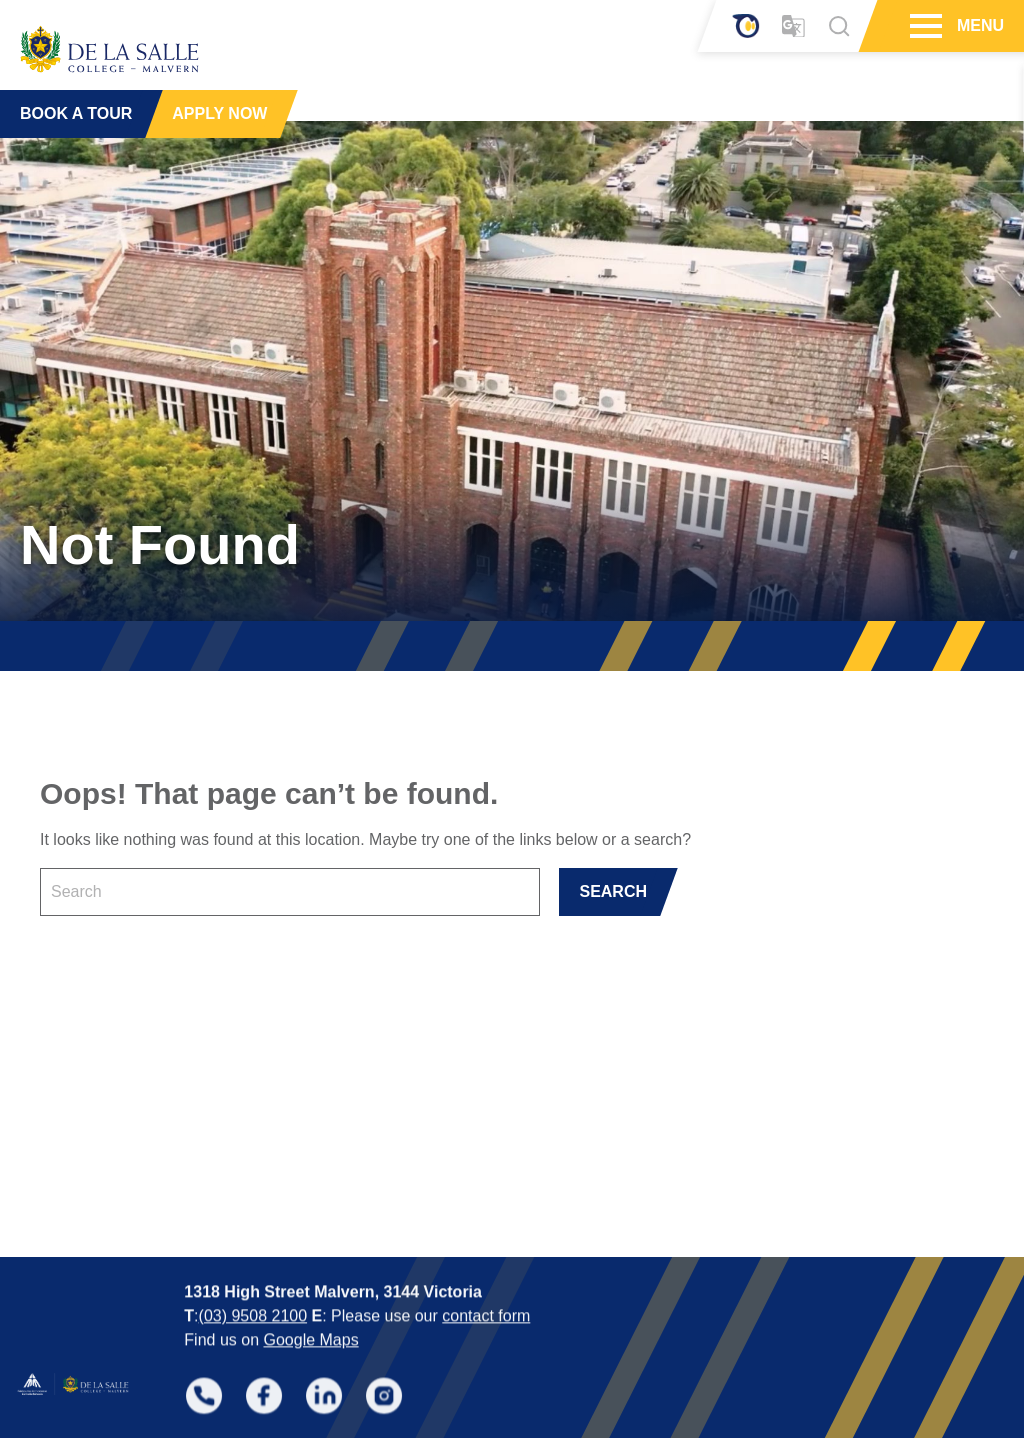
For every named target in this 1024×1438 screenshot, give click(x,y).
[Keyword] (290, 892)
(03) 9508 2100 (253, 1219)
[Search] (839, 26)
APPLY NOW (219, 109)
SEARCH (613, 891)
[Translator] (793, 26)
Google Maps (310, 1243)
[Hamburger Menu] (923, 26)
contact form (486, 1219)
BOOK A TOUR (76, 109)
